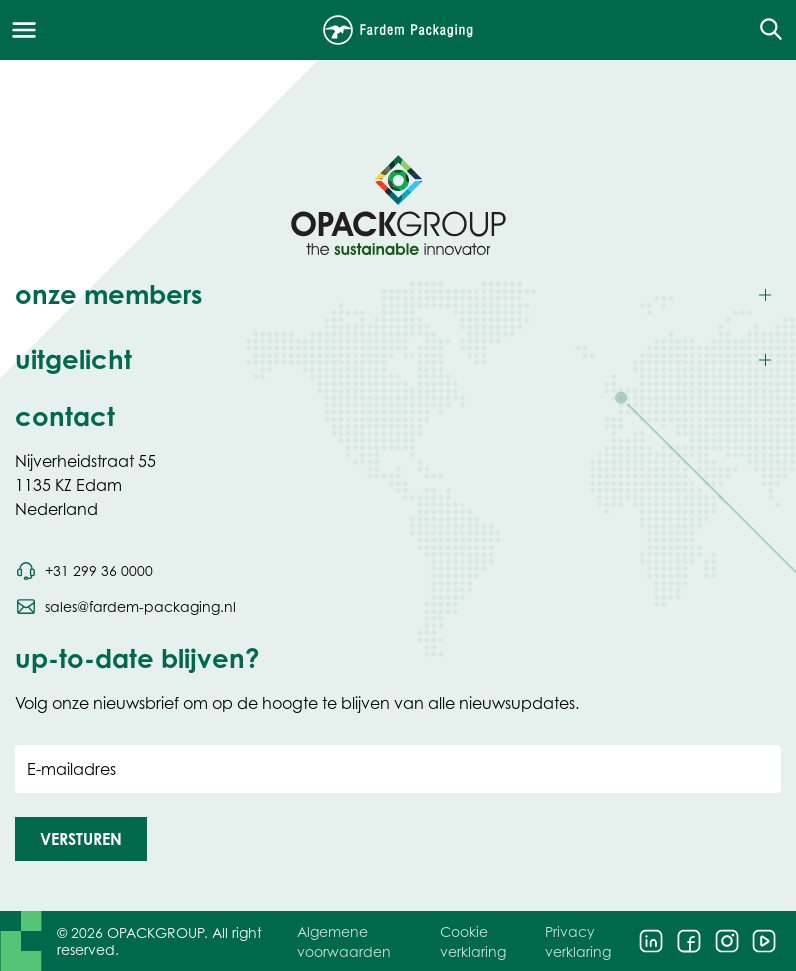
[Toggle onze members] (398, 295)
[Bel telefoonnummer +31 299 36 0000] (84, 571)
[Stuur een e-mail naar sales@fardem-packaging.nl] (125, 607)
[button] (81, 839)
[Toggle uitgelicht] (398, 360)
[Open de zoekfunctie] (764, 30)
